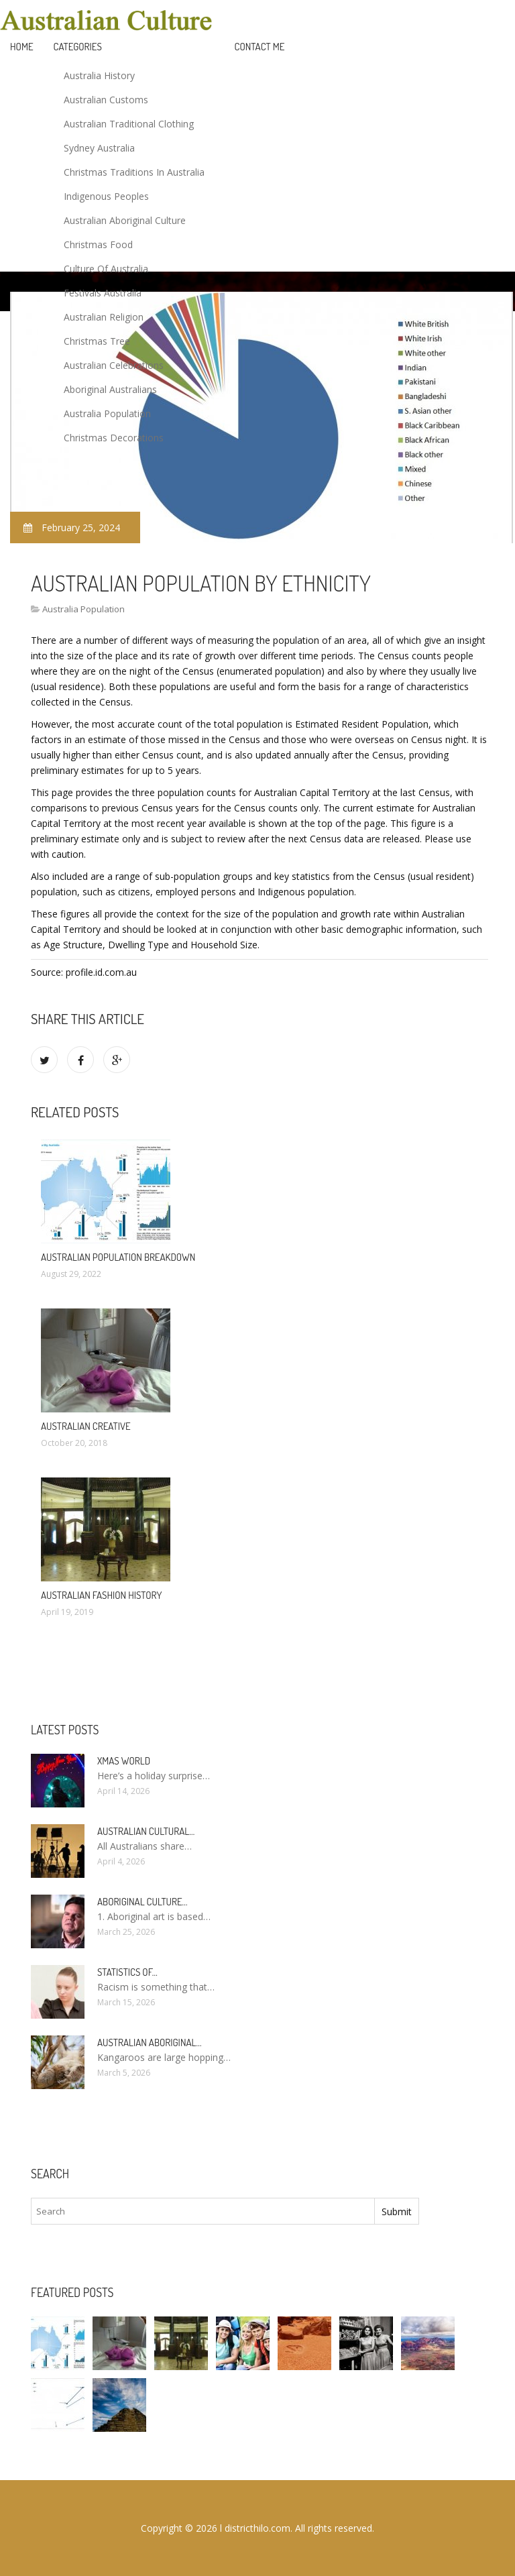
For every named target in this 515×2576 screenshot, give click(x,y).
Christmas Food (98, 244)
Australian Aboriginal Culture (125, 220)
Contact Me (260, 46)
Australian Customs (106, 99)
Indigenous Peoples (106, 196)
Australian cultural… (145, 1831)
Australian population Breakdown (118, 1257)
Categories (78, 46)
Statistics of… (127, 1972)
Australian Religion (104, 317)
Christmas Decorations (114, 437)
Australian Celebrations (114, 365)
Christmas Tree (97, 341)
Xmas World (123, 1760)
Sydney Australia (99, 148)
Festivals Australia (102, 292)
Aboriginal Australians (110, 389)
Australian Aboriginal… (149, 2042)
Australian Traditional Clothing (129, 123)
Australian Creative (86, 1426)
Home (22, 46)
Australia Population (107, 413)
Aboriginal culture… (142, 1901)
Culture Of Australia (106, 268)
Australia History (99, 75)
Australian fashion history (101, 1595)
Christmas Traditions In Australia (134, 172)
